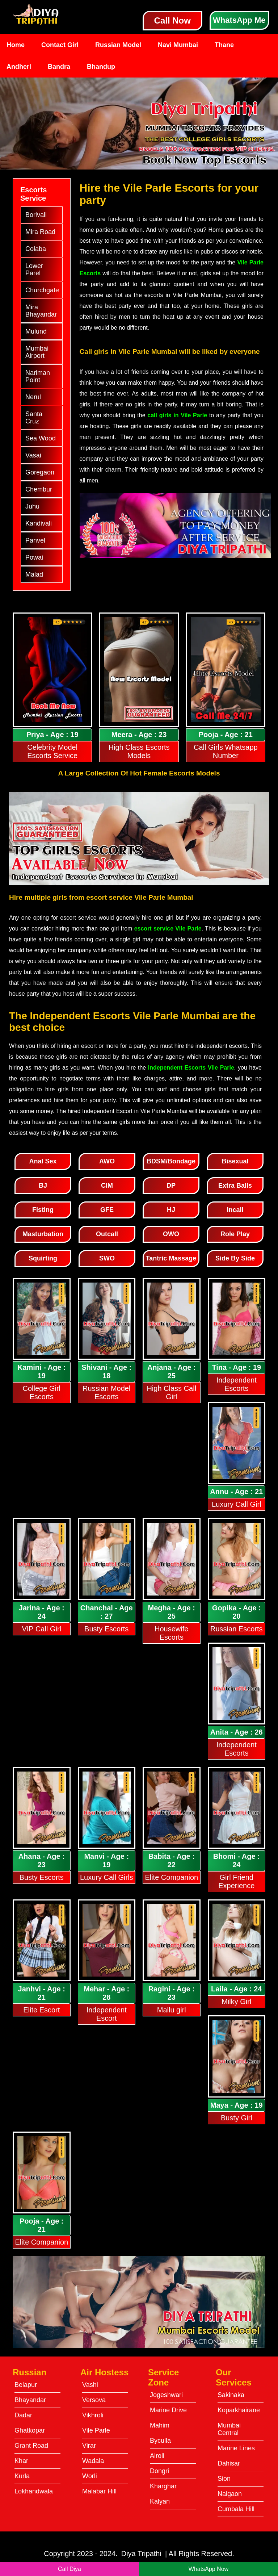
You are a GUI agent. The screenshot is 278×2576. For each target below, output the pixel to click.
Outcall (107, 1234)
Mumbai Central (229, 2429)
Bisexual (235, 1161)
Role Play (235, 1234)
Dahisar (229, 2463)
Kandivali (38, 523)
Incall (235, 1209)
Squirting (43, 1258)
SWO (107, 1258)
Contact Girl (60, 45)
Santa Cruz (33, 417)
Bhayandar (30, 2400)
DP (171, 1185)
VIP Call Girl (41, 1629)
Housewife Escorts (171, 1633)
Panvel (35, 540)
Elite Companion (171, 1877)
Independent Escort (107, 2014)
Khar (21, 2460)
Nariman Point (37, 376)
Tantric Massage (171, 1258)
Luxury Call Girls (106, 1877)
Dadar (23, 2415)
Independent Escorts (236, 1384)
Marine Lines (236, 2448)
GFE (107, 1209)
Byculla (160, 2440)
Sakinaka (231, 2395)
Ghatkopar (29, 2430)
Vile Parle (96, 2430)
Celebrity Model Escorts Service (52, 751)
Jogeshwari (166, 2395)
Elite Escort (41, 2010)
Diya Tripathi (141, 2554)
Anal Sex (42, 1161)
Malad (34, 574)
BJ (43, 1185)
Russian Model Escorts (106, 1392)
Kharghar (163, 2486)
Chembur (38, 489)
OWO (171, 1234)
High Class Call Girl (171, 1392)
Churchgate (42, 290)
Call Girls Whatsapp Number (226, 751)
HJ (171, 1209)
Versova (94, 2400)
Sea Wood (40, 438)
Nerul (33, 397)
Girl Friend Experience (236, 1881)
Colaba (35, 248)
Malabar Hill (99, 2491)
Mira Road (40, 231)
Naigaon (230, 2493)
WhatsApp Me (239, 20)
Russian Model (118, 45)
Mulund (36, 331)
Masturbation (42, 1234)
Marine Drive (168, 2410)
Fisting (43, 1209)
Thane (224, 45)
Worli (89, 2476)
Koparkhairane (239, 2410)
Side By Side (235, 1258)
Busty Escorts (106, 1629)
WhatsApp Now (208, 2569)
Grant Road (31, 2445)
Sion (224, 2478)
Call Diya (69, 2569)
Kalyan (160, 2501)
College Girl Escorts (41, 1392)
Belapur (25, 2384)
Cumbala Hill (236, 2509)
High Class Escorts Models (139, 751)
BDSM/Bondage (171, 1161)
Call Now (172, 20)
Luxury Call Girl (236, 1504)
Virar (89, 2445)
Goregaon (39, 472)
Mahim (159, 2425)
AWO (107, 1161)
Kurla (22, 2476)
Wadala (93, 2460)
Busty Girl (236, 2118)
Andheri (19, 66)
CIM (107, 1185)
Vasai (33, 455)
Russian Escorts (236, 1629)
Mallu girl (171, 2010)
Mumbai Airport (37, 352)
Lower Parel (34, 269)
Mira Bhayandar (41, 311)
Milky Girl (236, 2002)
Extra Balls (235, 1185)
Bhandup (101, 66)
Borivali (36, 214)
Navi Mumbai (178, 45)
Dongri (159, 2471)
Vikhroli (93, 2415)
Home (16, 45)
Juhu (32, 506)
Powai (34, 557)
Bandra (59, 66)
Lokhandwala (33, 2491)
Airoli (157, 2455)
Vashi (90, 2384)
